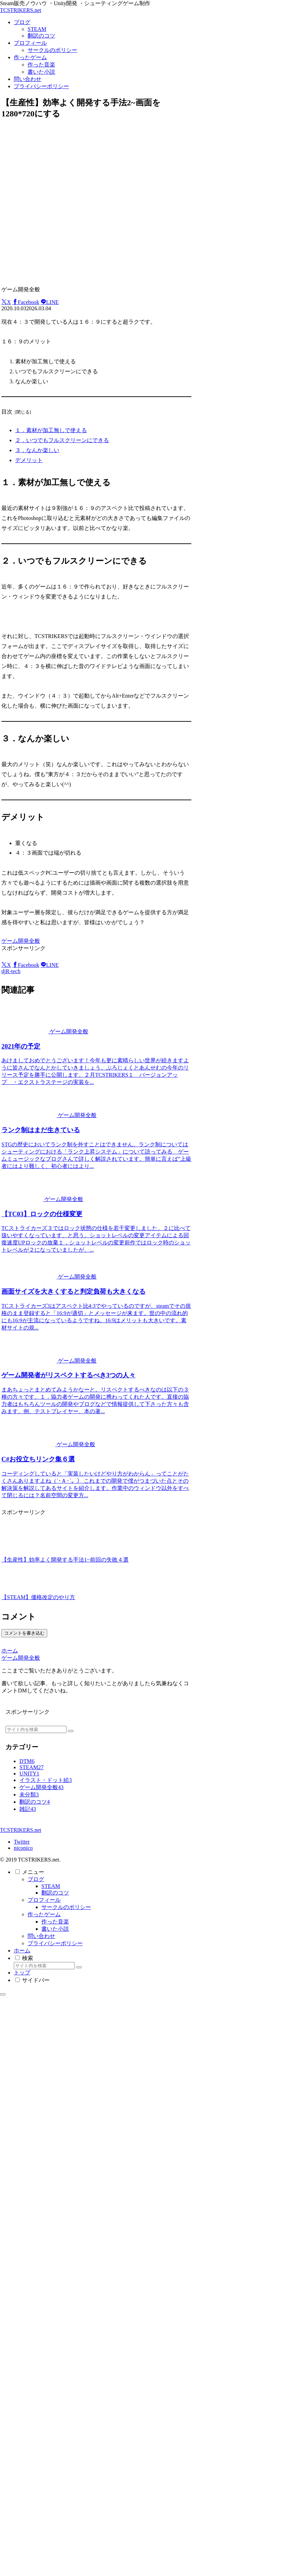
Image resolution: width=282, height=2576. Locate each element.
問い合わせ (41, 1936)
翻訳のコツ (55, 1893)
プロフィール (44, 1900)
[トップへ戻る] (3, 1994)
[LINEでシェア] (50, 302)
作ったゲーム (44, 1914)
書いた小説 (55, 1929)
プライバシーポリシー (55, 1943)
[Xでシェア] (6, 302)
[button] (70, 1731)
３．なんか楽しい (37, 450)
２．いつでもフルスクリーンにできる (62, 440)
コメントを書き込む (24, 1633)
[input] (36, 1729)
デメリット (29, 460)
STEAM (50, 1886)
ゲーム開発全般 (20, 941)
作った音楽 (55, 1922)
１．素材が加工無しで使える (51, 430)
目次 (6, 412)
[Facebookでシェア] (25, 302)
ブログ (36, 1879)
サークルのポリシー (66, 1907)
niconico (23, 1848)
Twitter (22, 1842)
